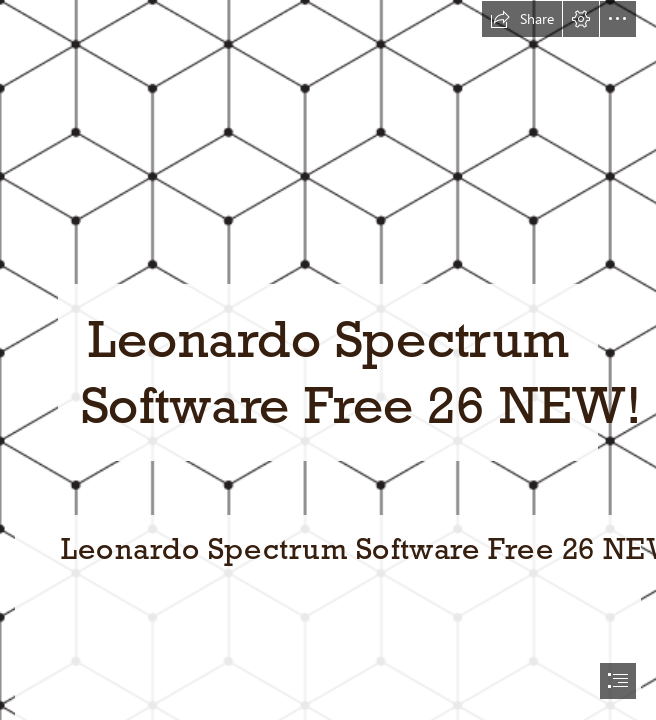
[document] (328, 360)
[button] (522, 19)
